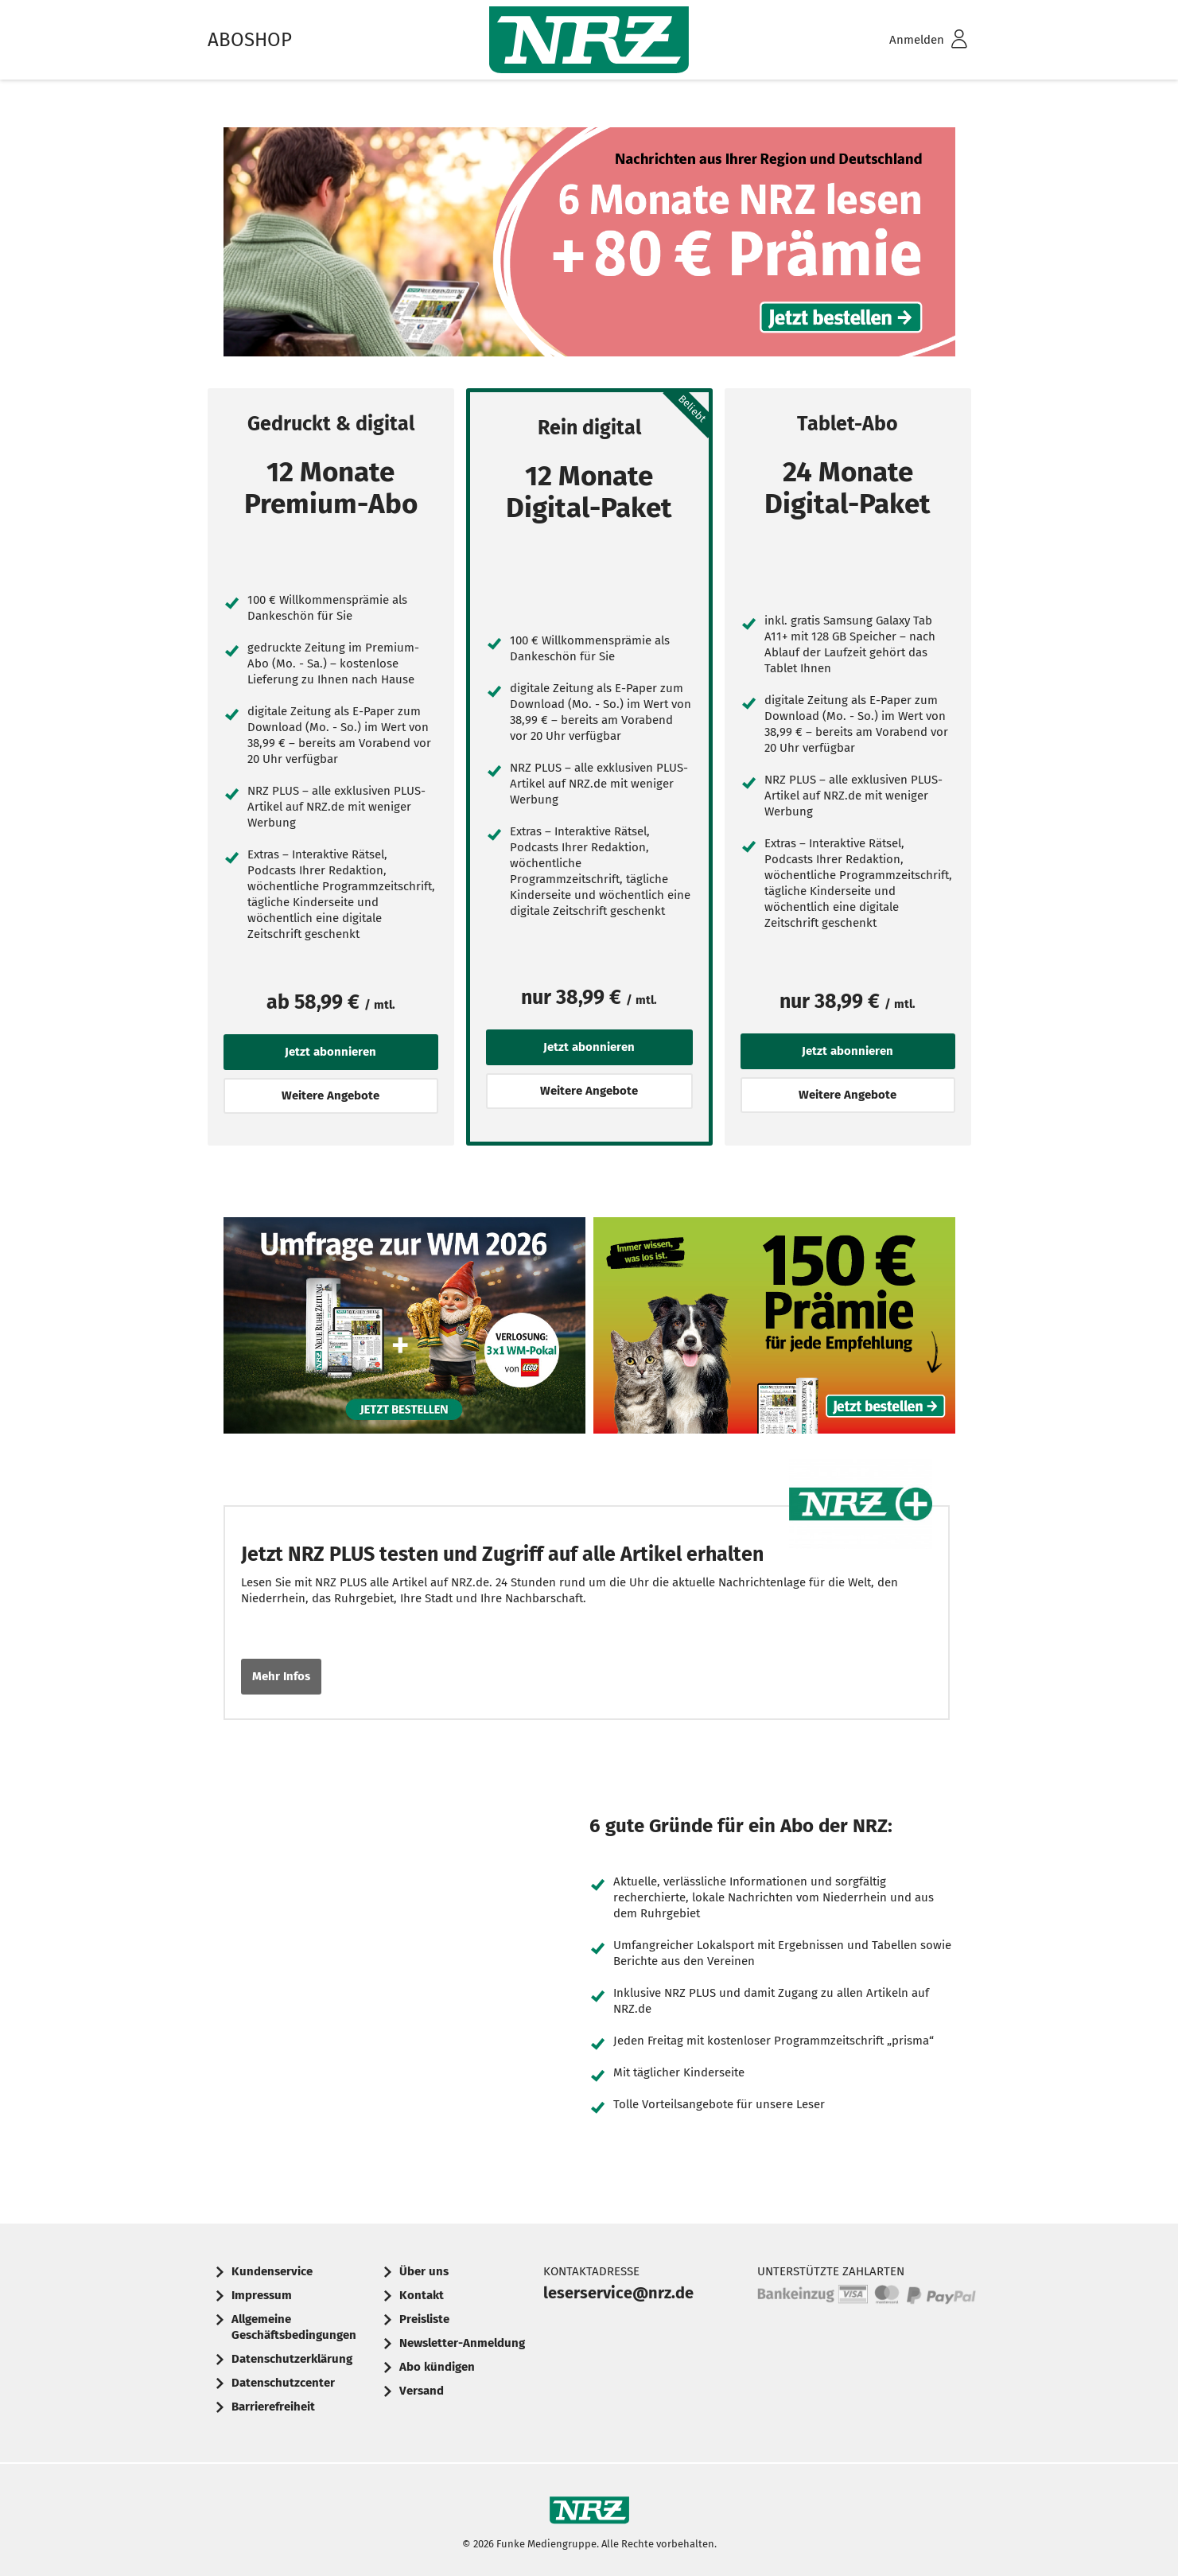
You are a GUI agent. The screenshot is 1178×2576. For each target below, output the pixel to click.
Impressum (261, 2295)
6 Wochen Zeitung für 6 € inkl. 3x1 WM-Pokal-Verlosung (404, 1329)
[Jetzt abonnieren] (228, 556)
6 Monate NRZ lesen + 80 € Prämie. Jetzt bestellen (589, 245)
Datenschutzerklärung (291, 2359)
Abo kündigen (437, 2367)
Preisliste (424, 2319)
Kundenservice (272, 2271)
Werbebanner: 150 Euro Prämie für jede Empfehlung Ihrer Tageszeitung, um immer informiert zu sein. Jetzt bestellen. (774, 1329)
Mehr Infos (281, 1676)
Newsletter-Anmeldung (462, 2343)
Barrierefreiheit (273, 2406)
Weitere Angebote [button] (330, 1095)
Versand (421, 2390)
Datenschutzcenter (283, 2383)
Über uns (424, 2271)
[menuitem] (907, 40)
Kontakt (421, 2295)
